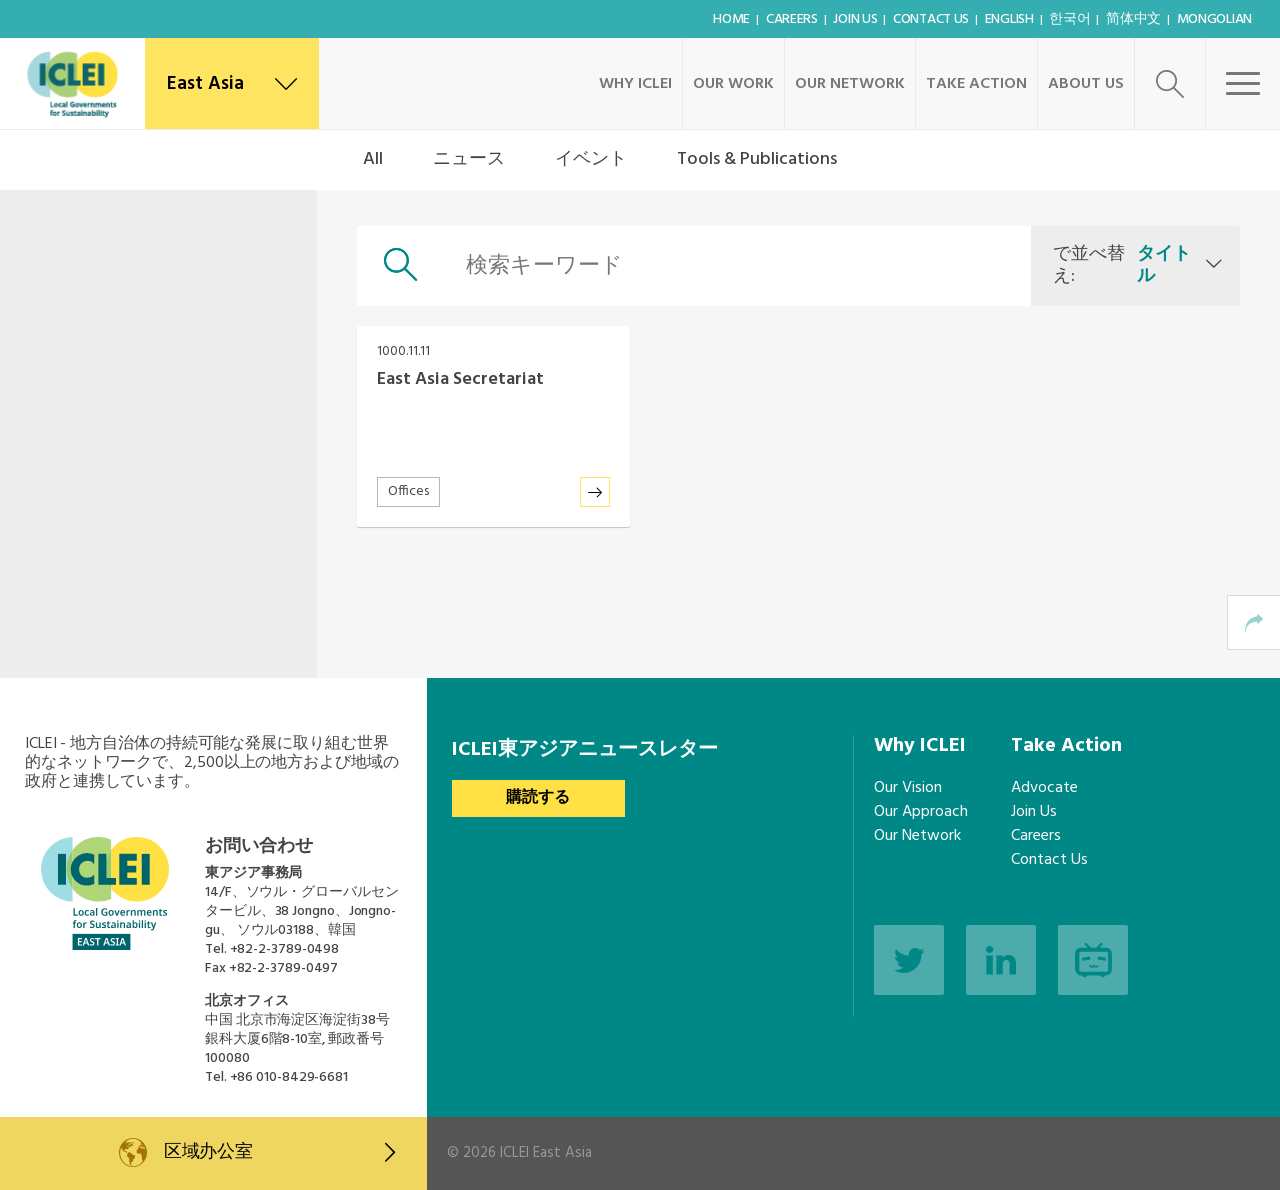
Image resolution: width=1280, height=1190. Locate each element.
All (373, 159)
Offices (408, 491)
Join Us (855, 19)
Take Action (976, 84)
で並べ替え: (1125, 265)
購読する (538, 798)
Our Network (850, 84)
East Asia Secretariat (460, 379)
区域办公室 (279, 1152)
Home (731, 19)
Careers (792, 19)
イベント (591, 159)
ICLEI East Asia (546, 1153)
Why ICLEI (635, 84)
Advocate (1044, 788)
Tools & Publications (757, 159)
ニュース (469, 159)
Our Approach (921, 812)
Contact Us (931, 19)
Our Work (733, 84)
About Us (1086, 84)
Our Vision (908, 788)
